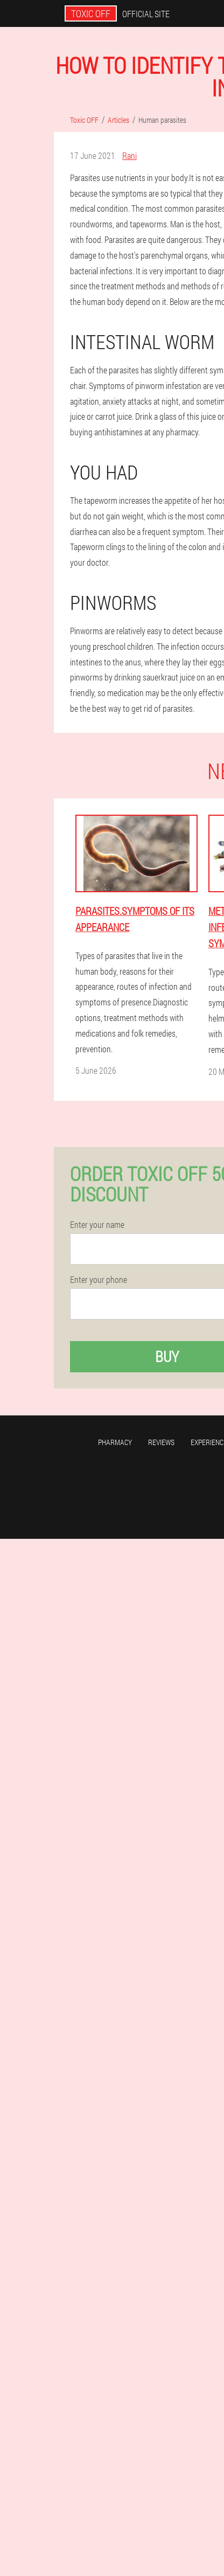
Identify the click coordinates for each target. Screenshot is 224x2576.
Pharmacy (115, 1442)
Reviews (161, 1442)
